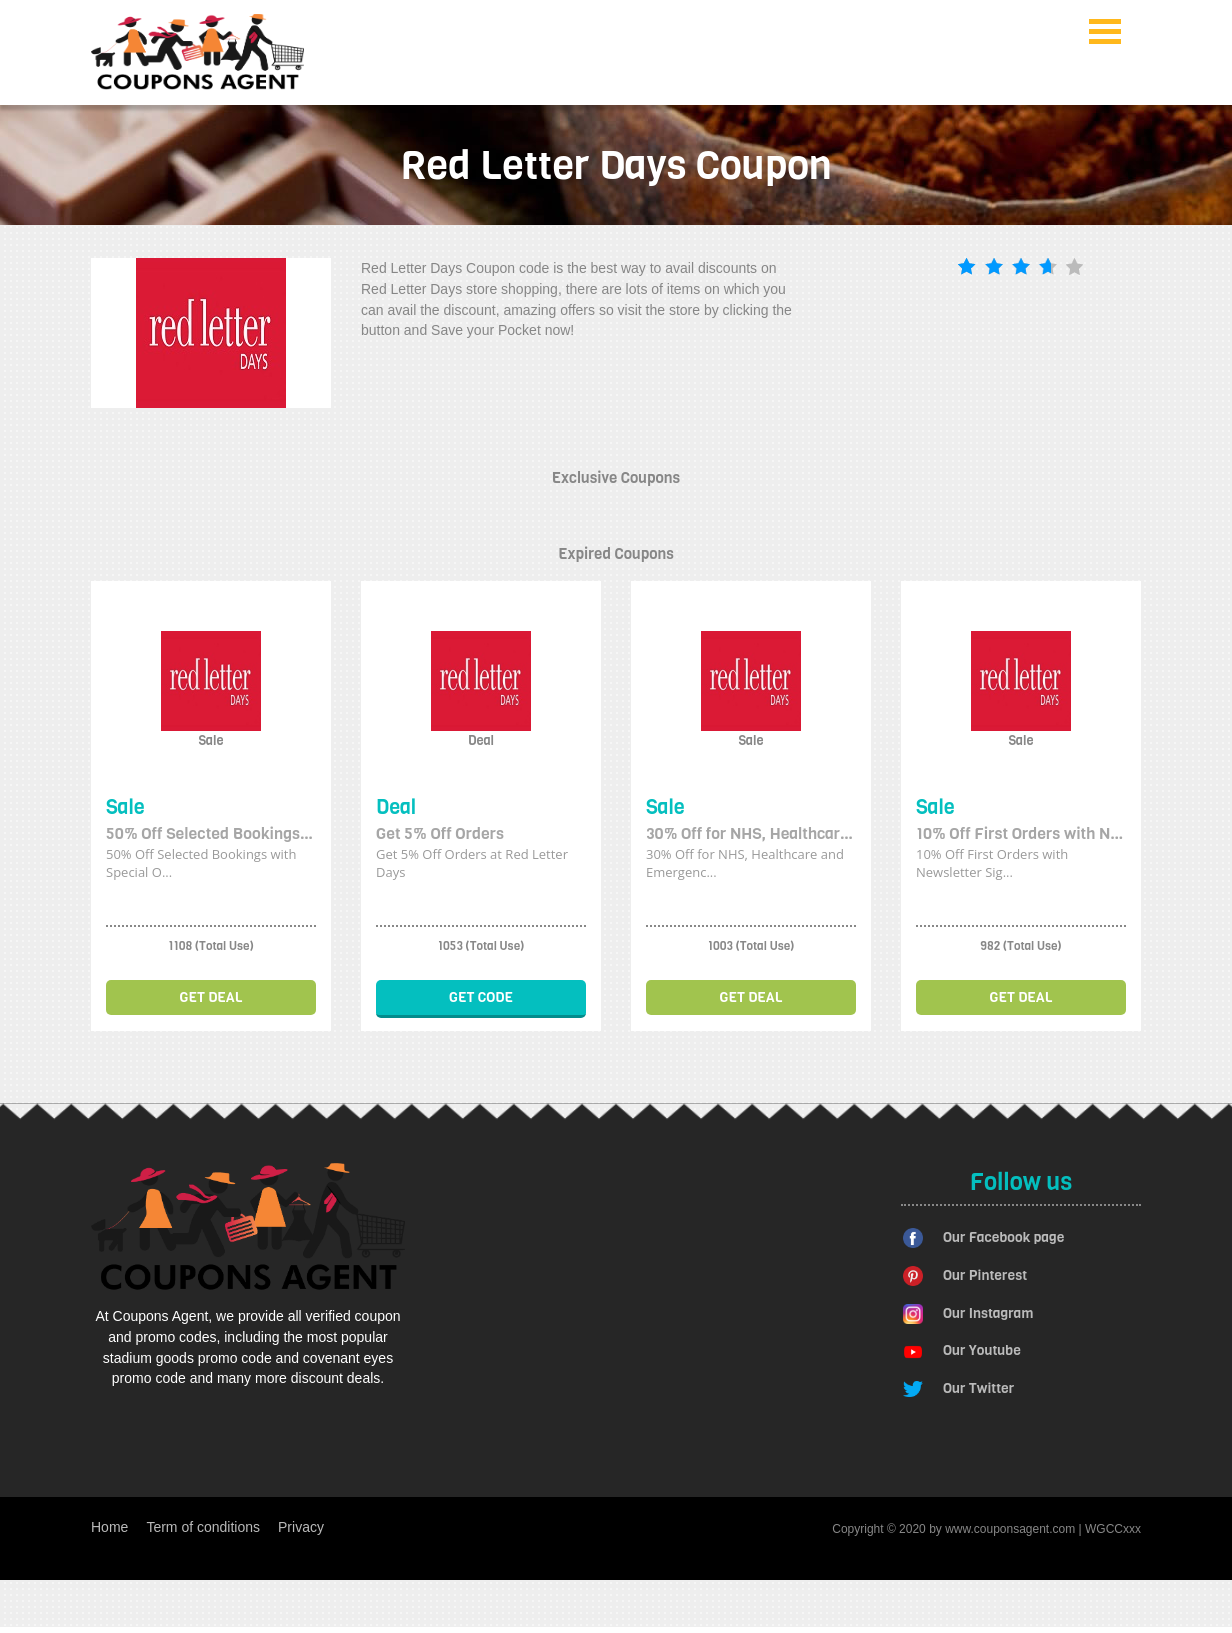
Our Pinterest (985, 1275)
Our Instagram (988, 1313)
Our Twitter (978, 1388)
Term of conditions (203, 1527)
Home (109, 1527)
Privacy (301, 1527)
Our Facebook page (1003, 1237)
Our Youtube (982, 1350)
